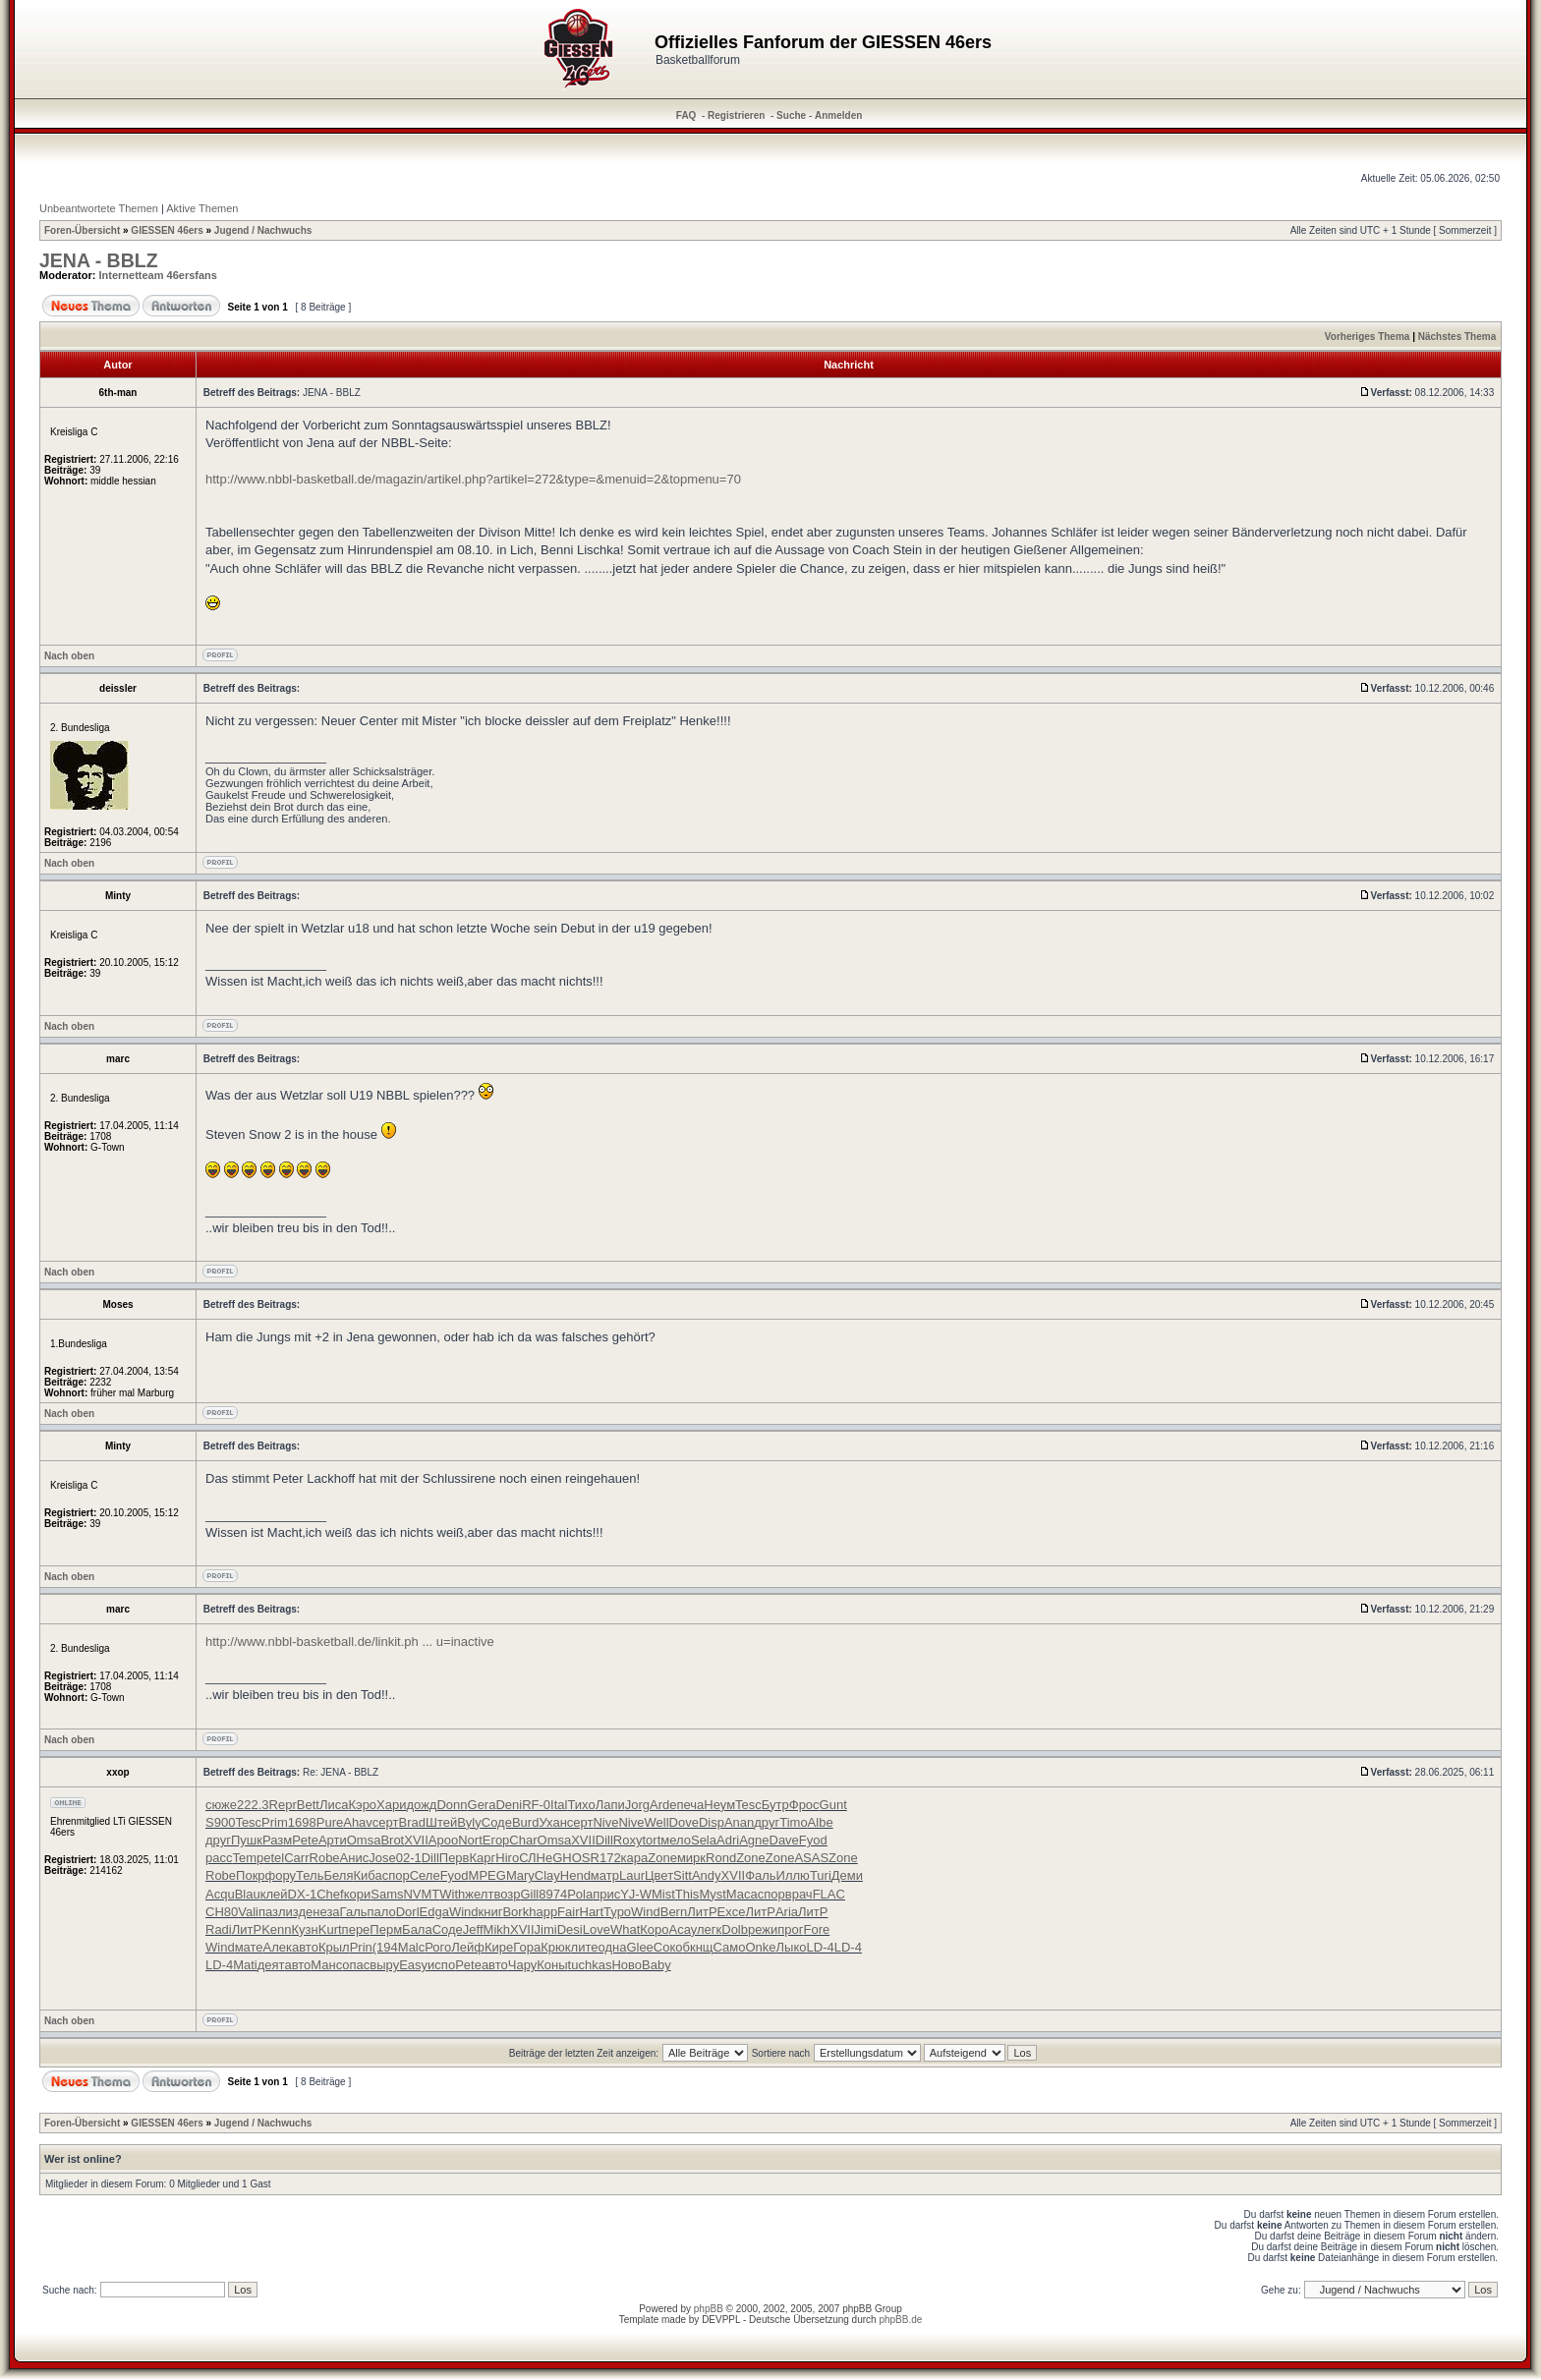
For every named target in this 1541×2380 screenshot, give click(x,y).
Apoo (443, 1840)
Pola (580, 1894)
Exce (731, 1911)
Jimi (546, 1929)
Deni (508, 1804)
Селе (425, 1875)
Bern (673, 1911)
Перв (454, 1857)
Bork (515, 1911)
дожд (422, 1804)
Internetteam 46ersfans (158, 275)
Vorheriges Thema (1367, 336)
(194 (385, 1947)
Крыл (334, 1947)
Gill (529, 1894)
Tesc (748, 1804)
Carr (296, 1857)
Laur (632, 1875)
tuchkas (590, 1964)
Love (596, 1929)
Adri (727, 1840)
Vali (248, 1911)
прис (606, 1894)
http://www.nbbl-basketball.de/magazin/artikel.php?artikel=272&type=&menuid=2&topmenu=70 (473, 479)
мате (249, 1947)
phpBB (708, 2308)
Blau (247, 1894)
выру (384, 1964)
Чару (522, 1964)
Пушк (246, 1840)
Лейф (468, 1947)
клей (274, 1894)
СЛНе (535, 1857)
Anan (739, 1822)
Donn (451, 1804)
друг (766, 1822)
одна (612, 1947)
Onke (761, 1947)
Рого (438, 1947)
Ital (558, 1804)
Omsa (364, 1840)
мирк (691, 1857)
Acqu (220, 1894)
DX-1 (302, 1894)
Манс (326, 1964)
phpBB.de (900, 2319)
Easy (413, 1964)
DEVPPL (721, 2319)
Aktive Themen (202, 208)
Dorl (408, 1911)
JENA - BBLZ (98, 260)
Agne (754, 1840)
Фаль (760, 1875)
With (452, 1894)
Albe (820, 1822)
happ (543, 1911)
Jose (382, 1857)
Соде (497, 1822)
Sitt (682, 1875)
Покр (250, 1875)
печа (690, 1804)
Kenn (276, 1929)
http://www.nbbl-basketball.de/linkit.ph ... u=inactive (349, 1641)
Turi (820, 1875)
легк (709, 1929)
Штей (441, 1822)
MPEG (487, 1875)
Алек (277, 1947)
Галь (354, 1911)
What (625, 1929)
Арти (332, 1840)
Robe (325, 1857)
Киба (367, 1875)
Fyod (813, 1840)
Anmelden (838, 115)
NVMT (421, 1894)
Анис (355, 1857)
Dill (604, 1840)
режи (762, 1929)
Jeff (473, 1929)
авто (305, 1947)
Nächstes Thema (1457, 336)
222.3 (253, 1804)
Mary (520, 1875)
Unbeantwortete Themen (98, 208)
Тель (309, 1875)
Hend (575, 1875)
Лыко (791, 1947)
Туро (617, 1911)
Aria (786, 1911)
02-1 (409, 1857)
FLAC (829, 1894)
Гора (527, 1947)
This (687, 1894)
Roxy (628, 1840)
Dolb (734, 1929)
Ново (626, 1964)
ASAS (811, 1857)
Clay (547, 1875)
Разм (277, 1840)
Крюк (555, 1947)
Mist (663, 1894)
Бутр (775, 1804)
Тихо (581, 1804)
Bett (308, 1804)
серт (385, 1822)
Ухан (552, 1822)
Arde (663, 1804)
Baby (656, 1964)
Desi (570, 1929)
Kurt (330, 1929)
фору (281, 1875)
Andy (706, 1875)
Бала (417, 1929)
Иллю (793, 1875)
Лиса (334, 1804)
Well (656, 1822)
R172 (606, 1857)
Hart (592, 1911)
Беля (338, 1875)
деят (271, 1964)
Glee (639, 1947)
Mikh (497, 1929)
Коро (654, 1929)
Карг (483, 1857)
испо (441, 1964)
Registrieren (736, 115)
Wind (464, 1911)
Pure (329, 1822)
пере (356, 1929)
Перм (386, 1929)
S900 (220, 1822)
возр (506, 1894)
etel (273, 1857)
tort (651, 1840)
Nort (470, 1840)
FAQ (686, 115)
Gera (482, 1804)
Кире (499, 1947)
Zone (662, 1857)
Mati (245, 1964)
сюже (221, 1804)
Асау (683, 1929)
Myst (712, 1894)
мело (675, 1840)
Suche (791, 115)
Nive (605, 1822)
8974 (553, 1894)
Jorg (637, 1804)
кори (357, 1894)
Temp (247, 1857)
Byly (469, 1822)
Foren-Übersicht (82, 230)
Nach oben (69, 656)
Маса (742, 1894)
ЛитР (701, 1911)
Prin (361, 1947)
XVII (416, 1840)
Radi (218, 1929)
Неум (719, 1804)
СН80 (221, 1911)
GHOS (571, 1857)
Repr (283, 1804)
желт (479, 1894)
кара (635, 1857)
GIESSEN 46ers (166, 230)
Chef (329, 1894)
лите (585, 1947)
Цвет (659, 1875)
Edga (434, 1911)
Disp (711, 1822)
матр (605, 1875)
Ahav (357, 1822)
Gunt (833, 1804)
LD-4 (820, 1947)
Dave (784, 1840)
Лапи (610, 1804)
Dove (684, 1822)
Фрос (804, 1804)
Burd (525, 1822)
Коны (552, 1964)
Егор (496, 1840)
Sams (387, 1894)
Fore (817, 1929)
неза (326, 1911)
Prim (274, 1822)
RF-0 (536, 1804)
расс (218, 1857)
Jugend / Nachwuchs (263, 230)
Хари (391, 1804)
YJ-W (636, 1894)
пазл (272, 1911)
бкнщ (698, 1947)
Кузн (305, 1929)
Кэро (362, 1804)
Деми (847, 1875)
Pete (305, 1840)
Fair (568, 1911)
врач (799, 1894)
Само (729, 1947)
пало (382, 1911)
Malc (411, 1947)
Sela (703, 1840)
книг (491, 1911)
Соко (668, 1947)
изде (300, 1911)
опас (356, 1964)
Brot (392, 1840)
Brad (412, 1822)
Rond (721, 1857)
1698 (302, 1822)
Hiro (507, 1857)
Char (523, 1840)
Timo (793, 1822)
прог (790, 1929)
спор (396, 1875)
